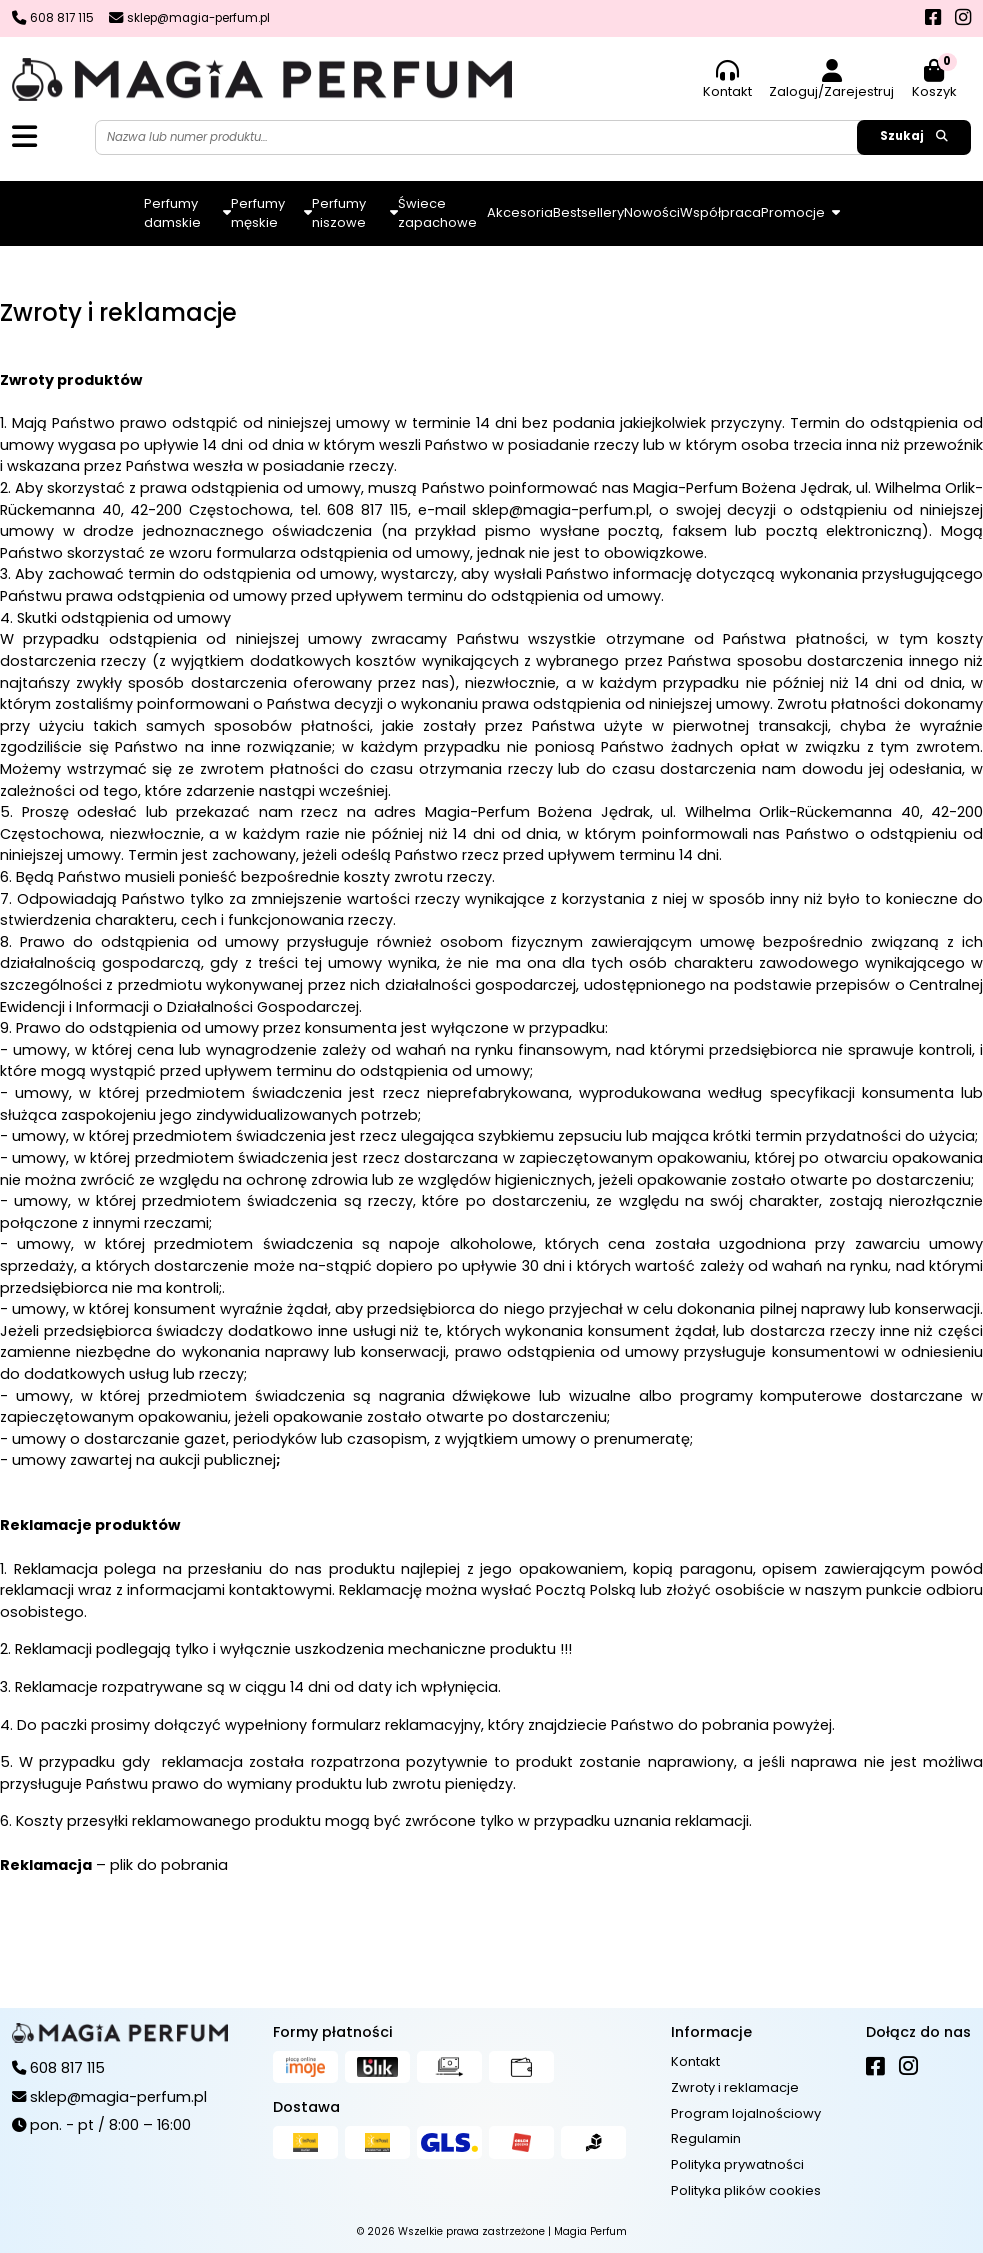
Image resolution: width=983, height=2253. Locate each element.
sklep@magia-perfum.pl (560, 510)
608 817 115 (367, 510)
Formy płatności (333, 2032)
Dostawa (306, 2107)
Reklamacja (46, 1865)
